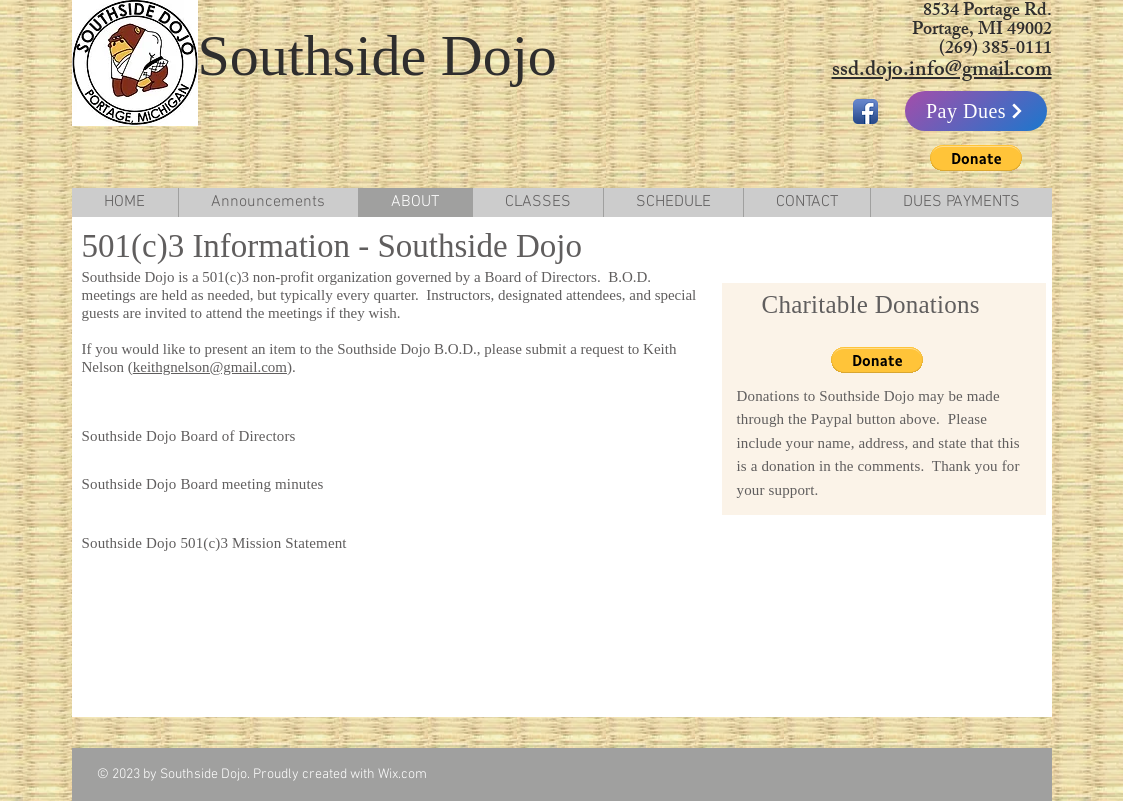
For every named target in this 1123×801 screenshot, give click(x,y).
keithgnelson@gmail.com (210, 367)
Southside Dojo (377, 55)
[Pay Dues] (976, 111)
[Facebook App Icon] (865, 111)
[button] (976, 158)
